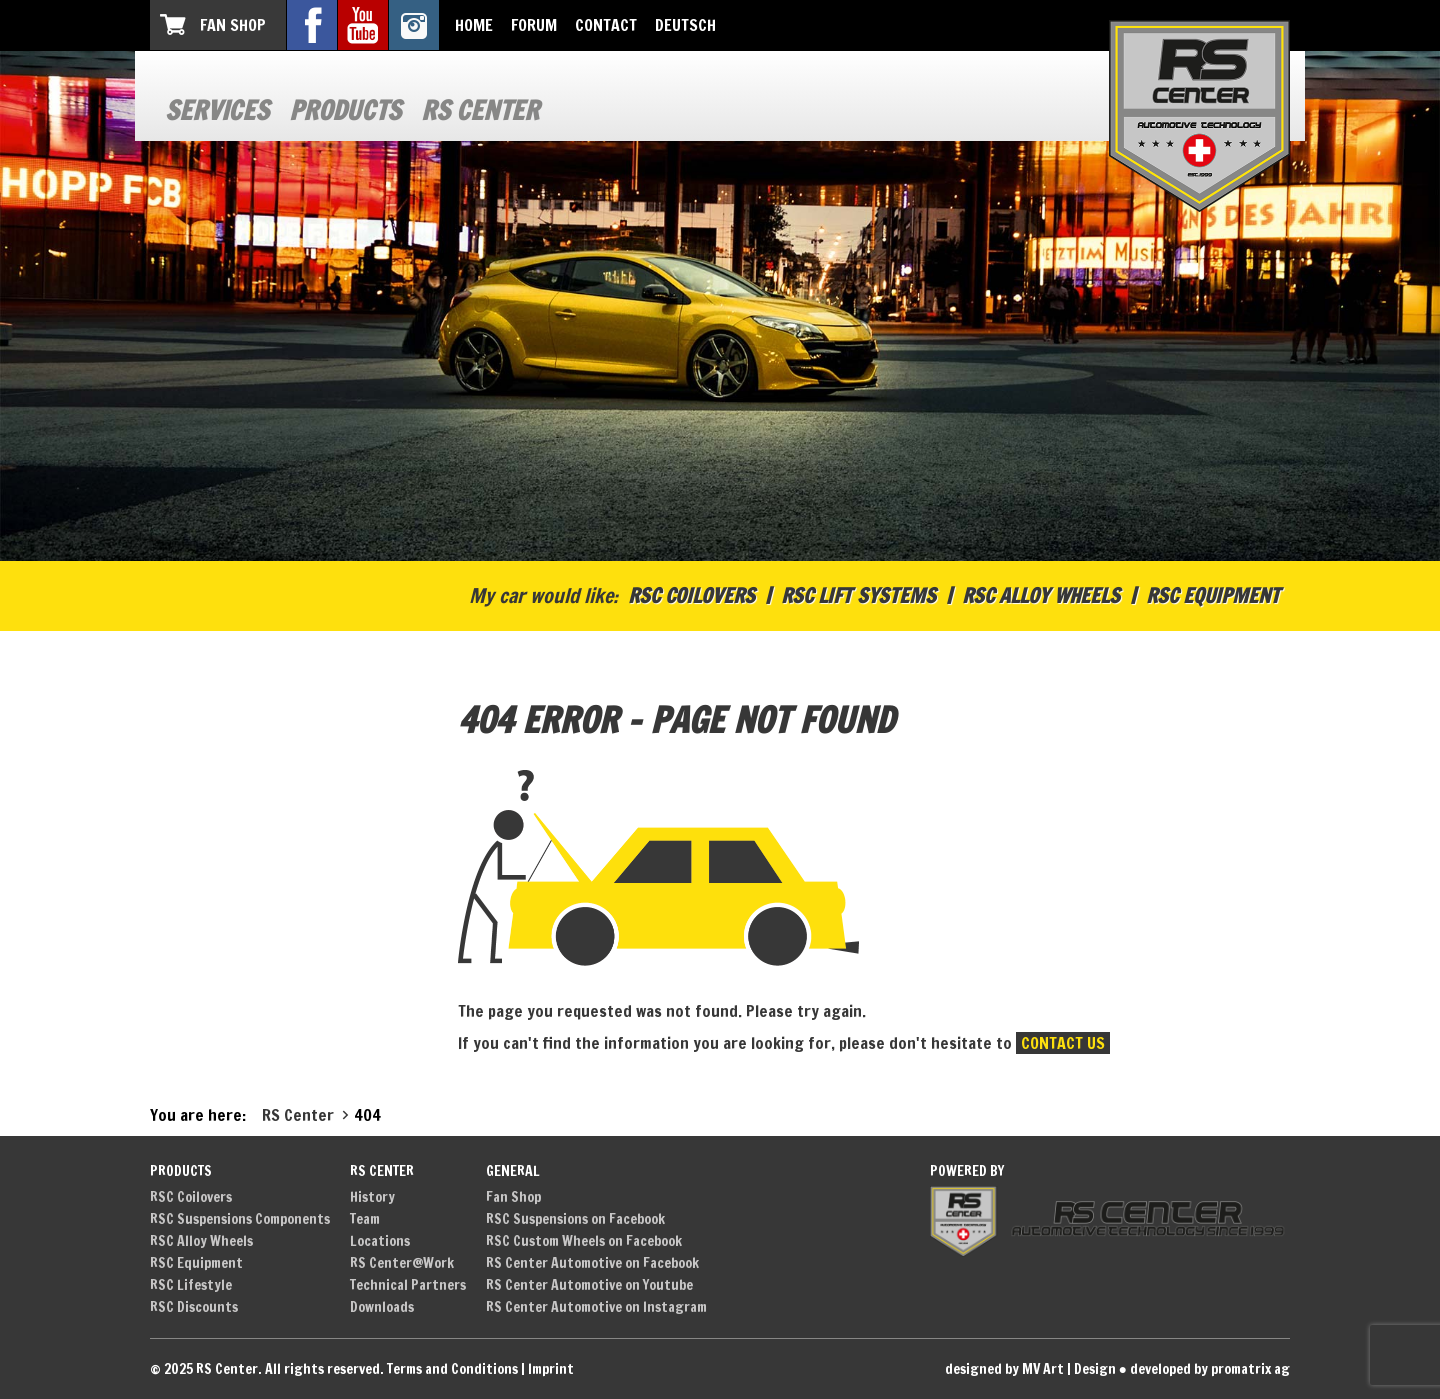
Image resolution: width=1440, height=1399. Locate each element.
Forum (534, 25)
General (513, 1171)
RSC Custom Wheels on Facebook (584, 1241)
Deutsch (685, 25)
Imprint (551, 1369)
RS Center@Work (402, 1263)
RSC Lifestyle (191, 1285)
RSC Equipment (1213, 595)
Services (217, 110)
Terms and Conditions (452, 1369)
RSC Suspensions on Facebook (575, 1219)
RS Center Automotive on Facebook (592, 1263)
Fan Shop (233, 25)
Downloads (382, 1307)
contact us (1063, 1043)
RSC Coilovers (691, 595)
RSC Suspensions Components (240, 1219)
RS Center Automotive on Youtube (589, 1285)
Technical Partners (408, 1285)
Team (365, 1219)
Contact (606, 25)
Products (345, 110)
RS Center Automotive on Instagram (596, 1307)
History (372, 1197)
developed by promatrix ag (1210, 1369)
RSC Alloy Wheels (1041, 595)
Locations (380, 1241)
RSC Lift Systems (858, 595)
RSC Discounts (194, 1307)
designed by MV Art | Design (1030, 1369)
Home (474, 25)
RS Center (480, 110)
